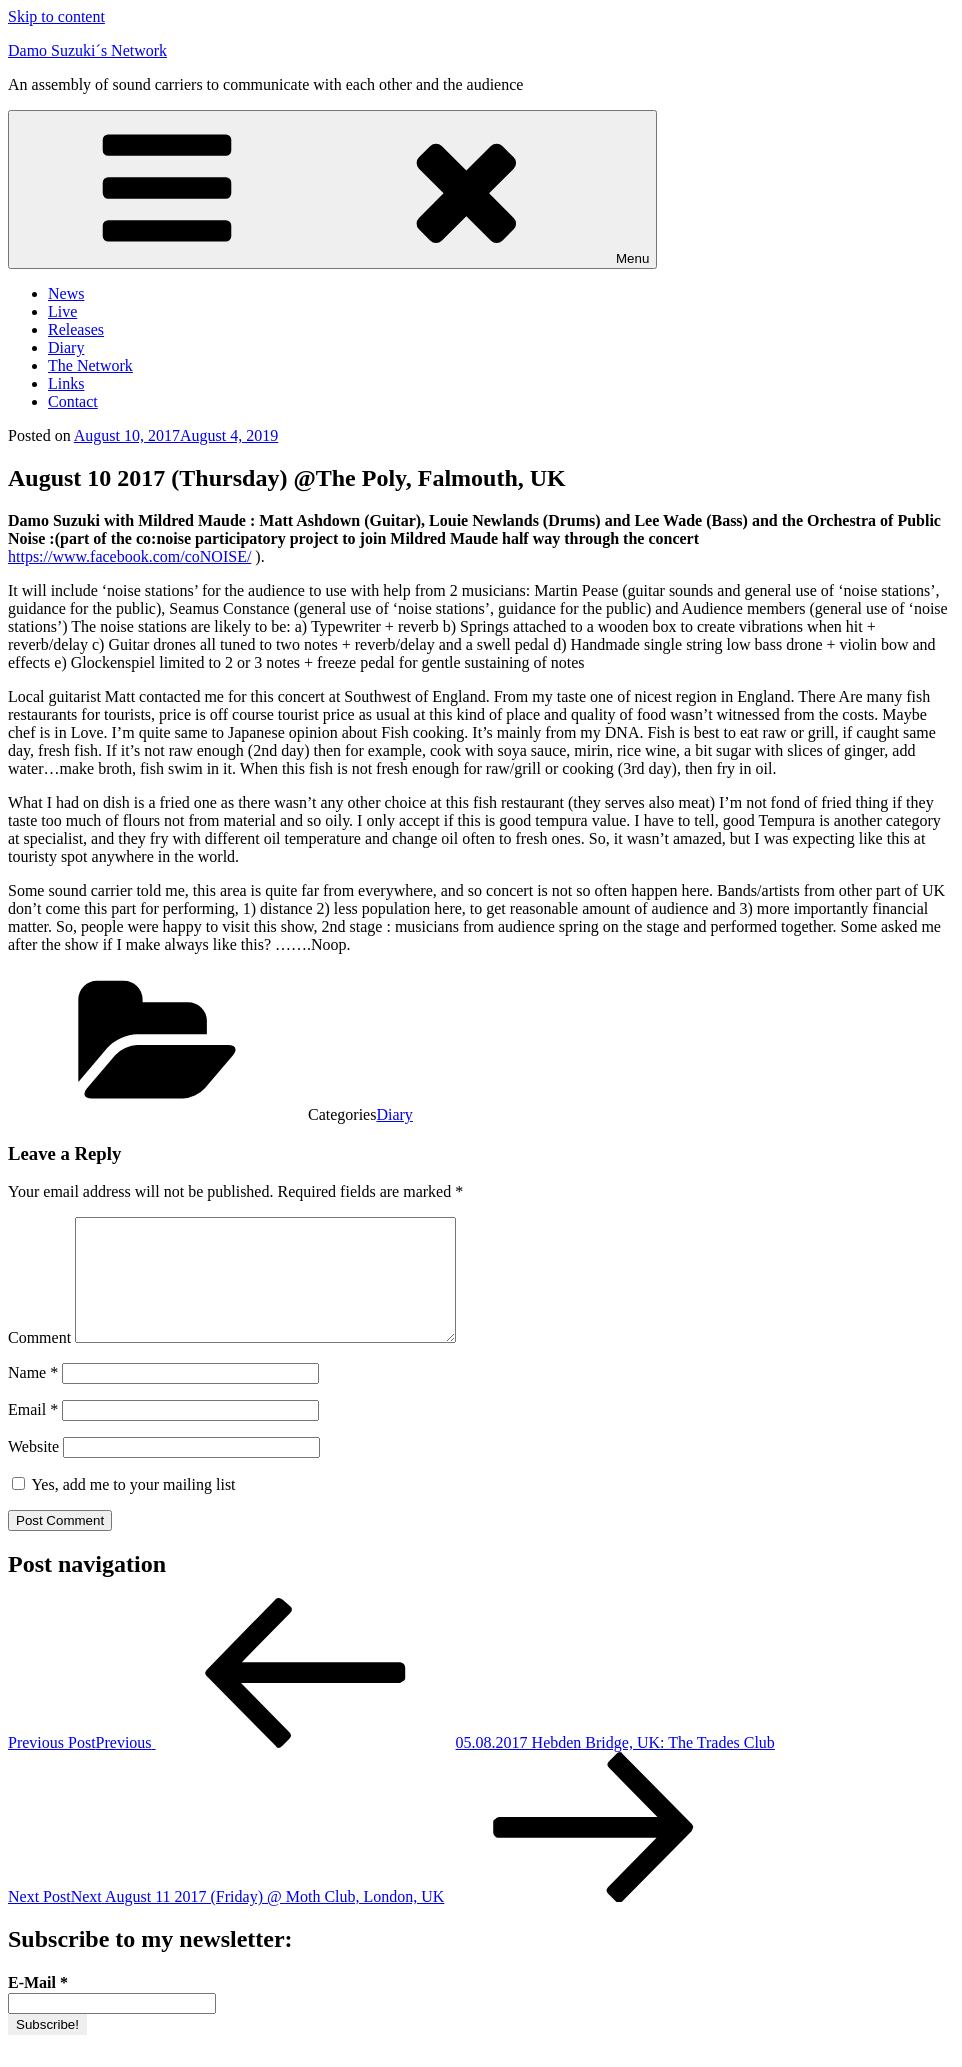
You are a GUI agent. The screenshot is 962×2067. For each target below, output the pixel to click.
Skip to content (56, 16)
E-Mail (38, 2006)
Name (33, 1396)
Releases (76, 329)
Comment (39, 1361)
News (66, 293)
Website (33, 1470)
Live (62, 311)
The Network (90, 365)
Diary (66, 347)
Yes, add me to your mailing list (124, 1508)
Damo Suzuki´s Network (87, 50)
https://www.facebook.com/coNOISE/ (129, 556)
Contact (73, 401)
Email (33, 1433)
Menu (332, 189)
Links (66, 383)
